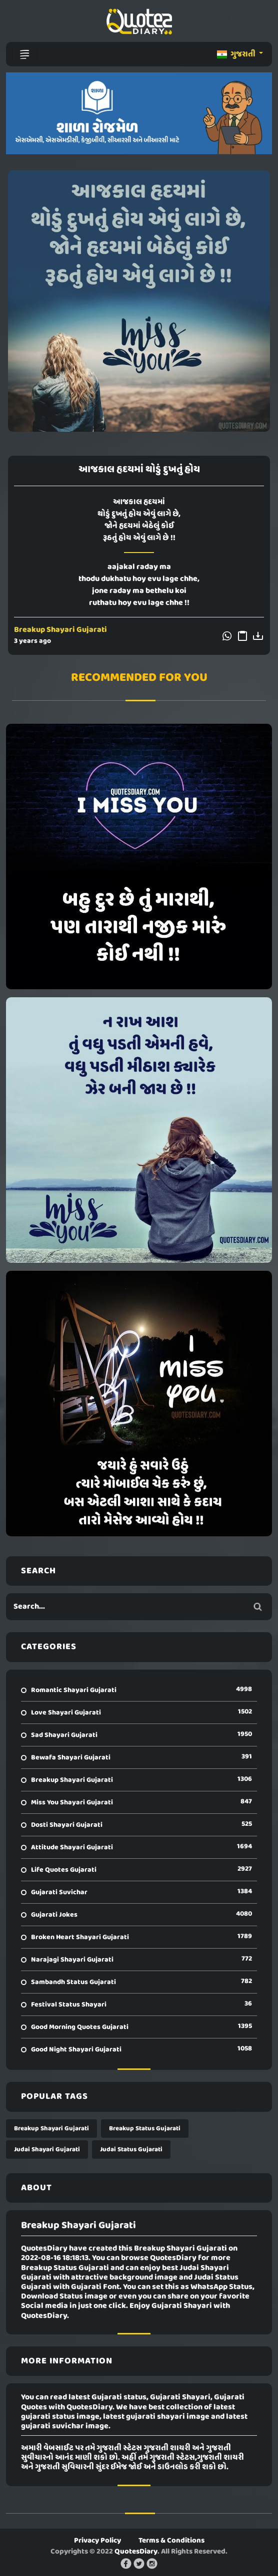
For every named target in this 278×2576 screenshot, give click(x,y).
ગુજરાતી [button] (237, 54)
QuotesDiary (136, 2552)
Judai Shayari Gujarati (47, 2149)
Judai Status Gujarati (131, 2149)
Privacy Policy (97, 2541)
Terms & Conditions (171, 2541)
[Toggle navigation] (24, 54)
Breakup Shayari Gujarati (60, 629)
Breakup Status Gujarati (144, 2128)
